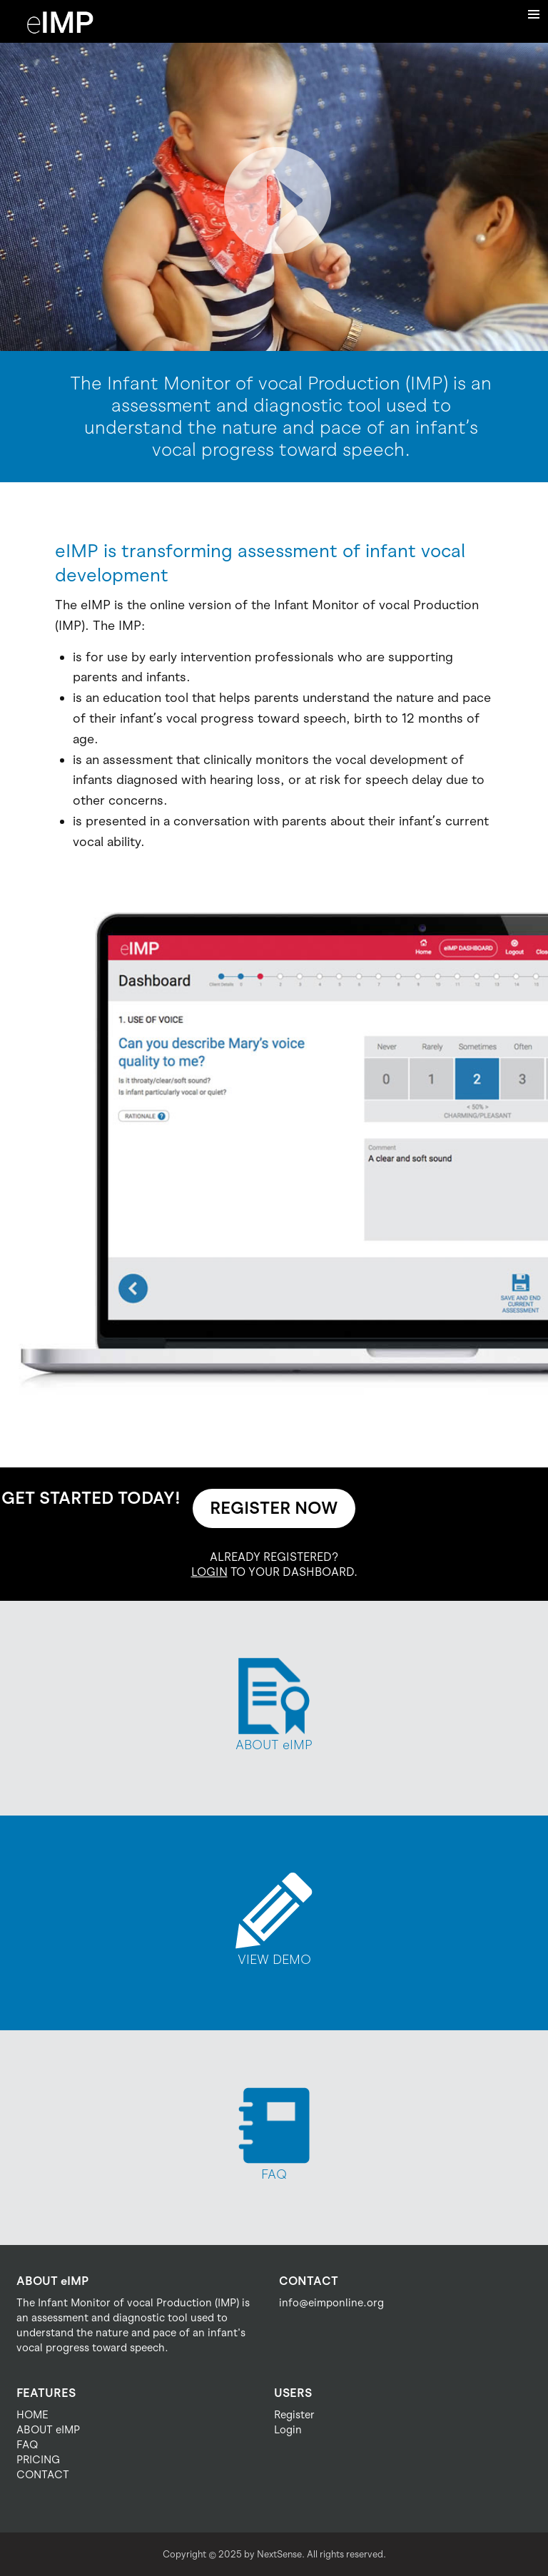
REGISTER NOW (274, 1507)
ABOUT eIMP (48, 2429)
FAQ (27, 2444)
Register (294, 2414)
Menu (533, 14)
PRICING (38, 2459)
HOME (32, 2414)
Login (288, 2429)
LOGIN (209, 1572)
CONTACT (42, 2474)
